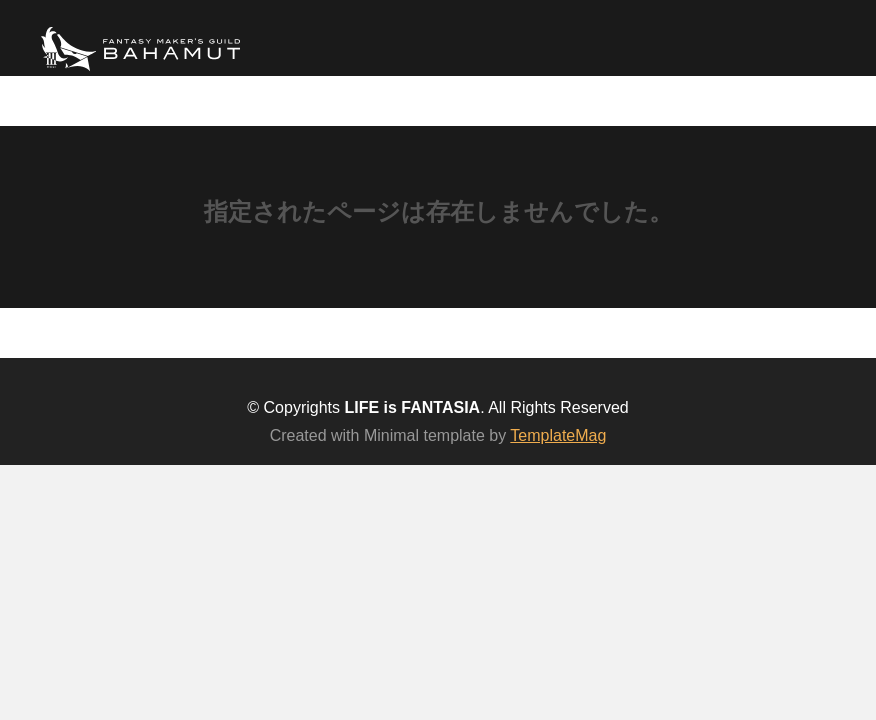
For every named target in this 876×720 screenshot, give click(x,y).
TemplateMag (558, 435)
